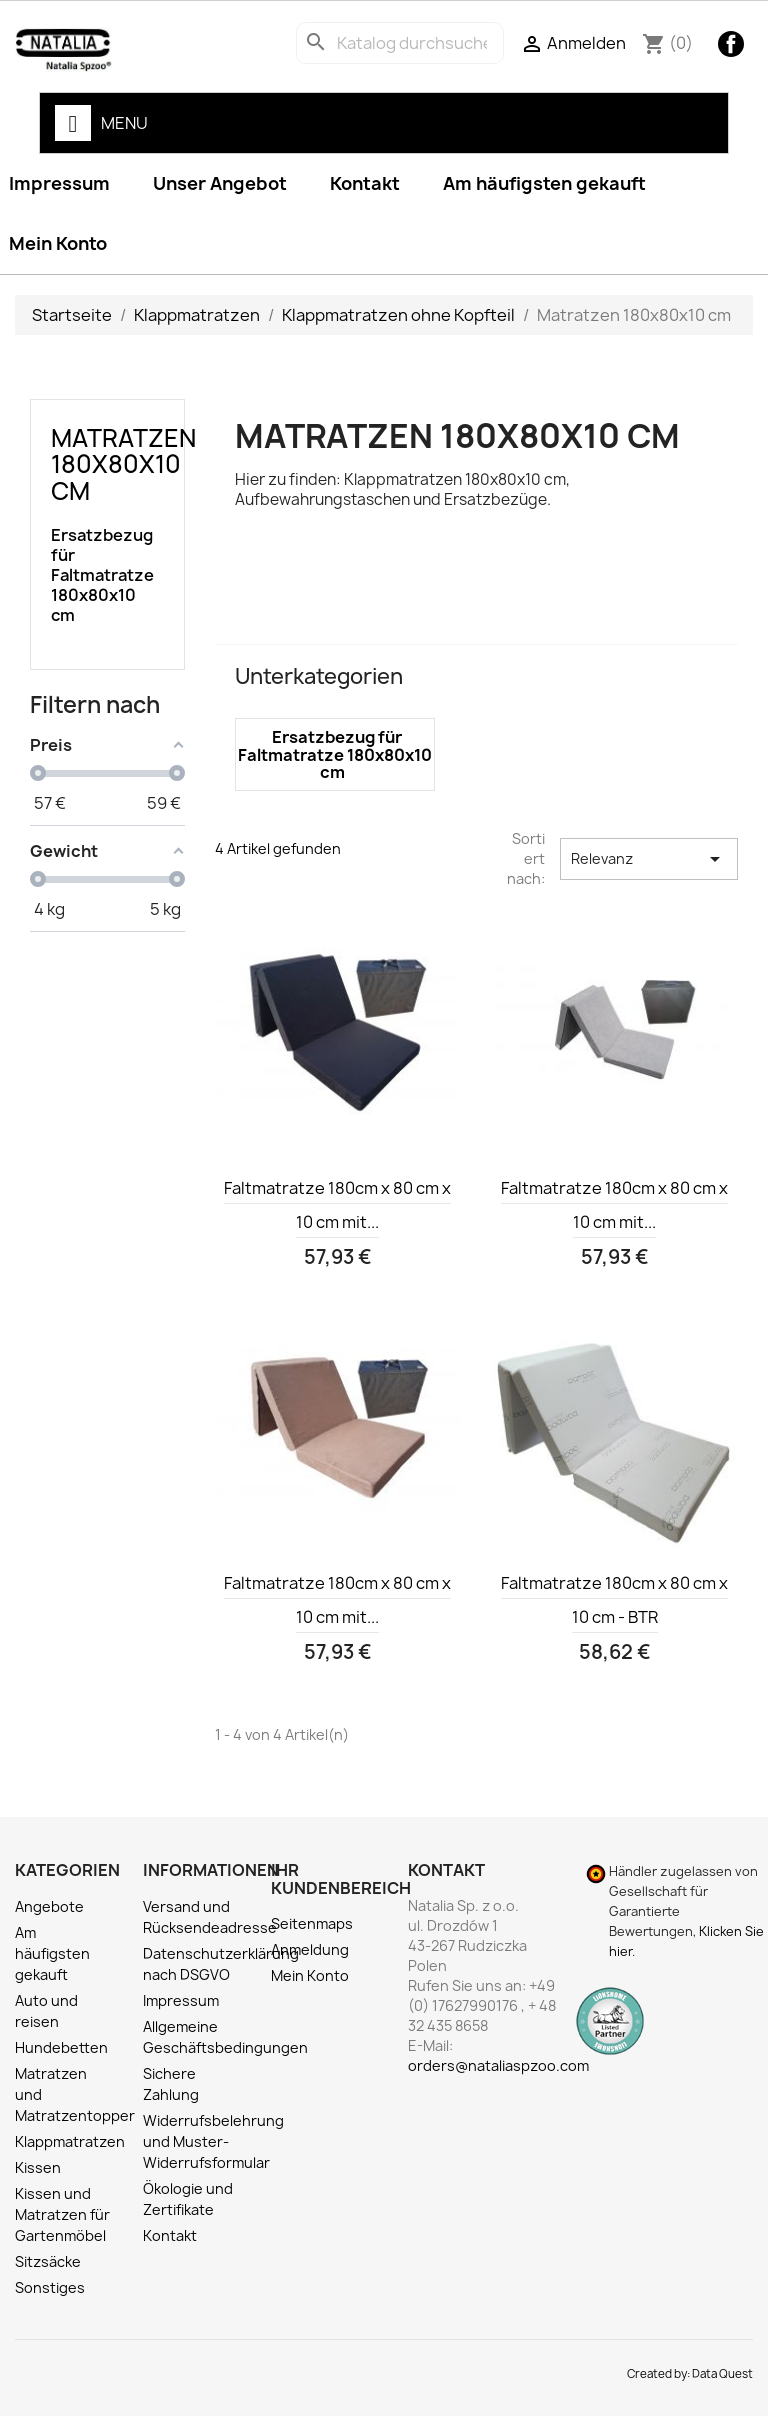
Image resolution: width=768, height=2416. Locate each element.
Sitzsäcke (48, 2261)
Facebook (731, 44)
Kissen (38, 2167)
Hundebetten (61, 2047)
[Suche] (400, 43)
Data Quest (722, 2374)
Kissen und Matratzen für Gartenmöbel (62, 2214)
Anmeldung (310, 1949)
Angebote (49, 1906)
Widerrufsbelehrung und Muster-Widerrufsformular (213, 2141)
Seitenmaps (312, 1923)
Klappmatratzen (70, 2141)
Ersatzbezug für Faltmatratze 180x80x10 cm (101, 575)
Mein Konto (310, 1975)
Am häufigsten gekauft (544, 183)
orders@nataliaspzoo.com (498, 2065)
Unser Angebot (220, 183)
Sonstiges (50, 2287)
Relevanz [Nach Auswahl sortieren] (649, 859)
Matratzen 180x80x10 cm (123, 464)
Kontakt (365, 183)
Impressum (181, 2000)
